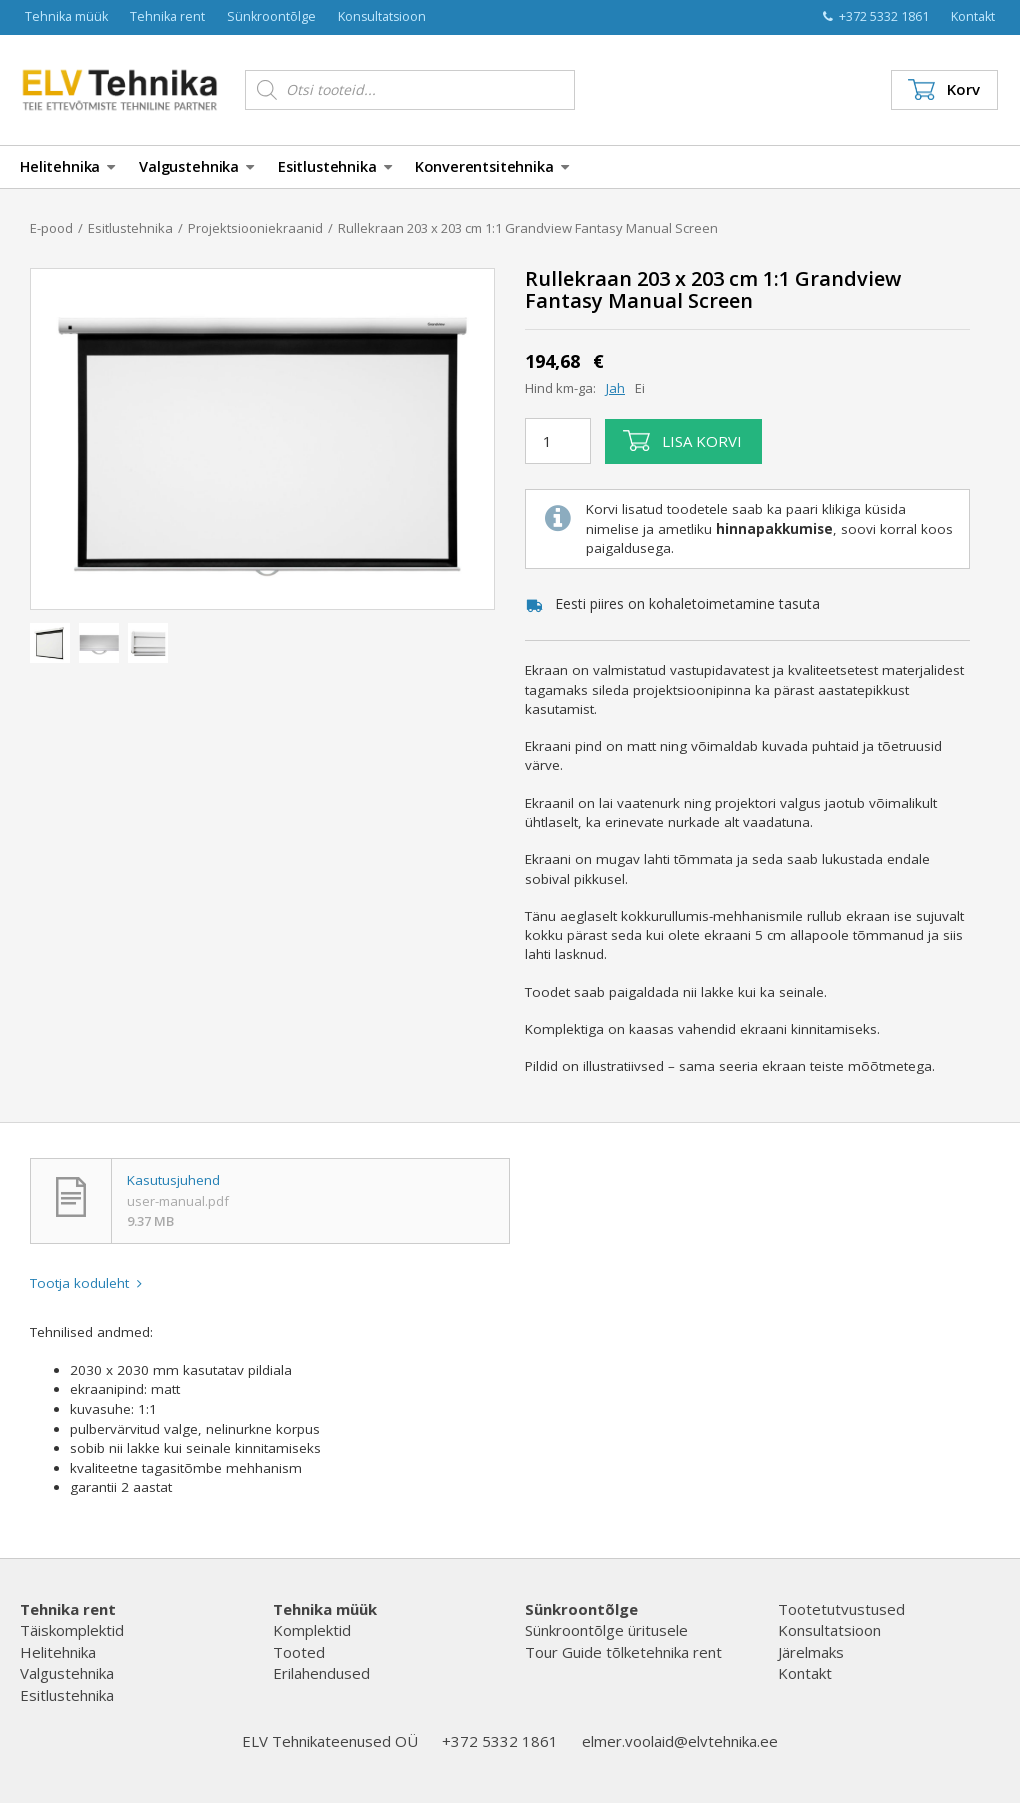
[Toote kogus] (558, 441)
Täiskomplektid (72, 1630)
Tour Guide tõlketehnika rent (623, 1652)
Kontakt (973, 16)
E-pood (51, 228)
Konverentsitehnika (491, 166)
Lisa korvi (682, 441)
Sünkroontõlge (271, 16)
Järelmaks (811, 1652)
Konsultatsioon (382, 16)
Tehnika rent (167, 16)
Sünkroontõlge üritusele (606, 1630)
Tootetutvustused (841, 1609)
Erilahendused (321, 1673)
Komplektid (312, 1630)
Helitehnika (67, 166)
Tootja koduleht (86, 1283)
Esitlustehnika (335, 166)
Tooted (299, 1652)
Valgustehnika (196, 166)
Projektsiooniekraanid (255, 228)
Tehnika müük (66, 16)
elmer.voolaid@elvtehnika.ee (680, 1741)
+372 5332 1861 (876, 16)
